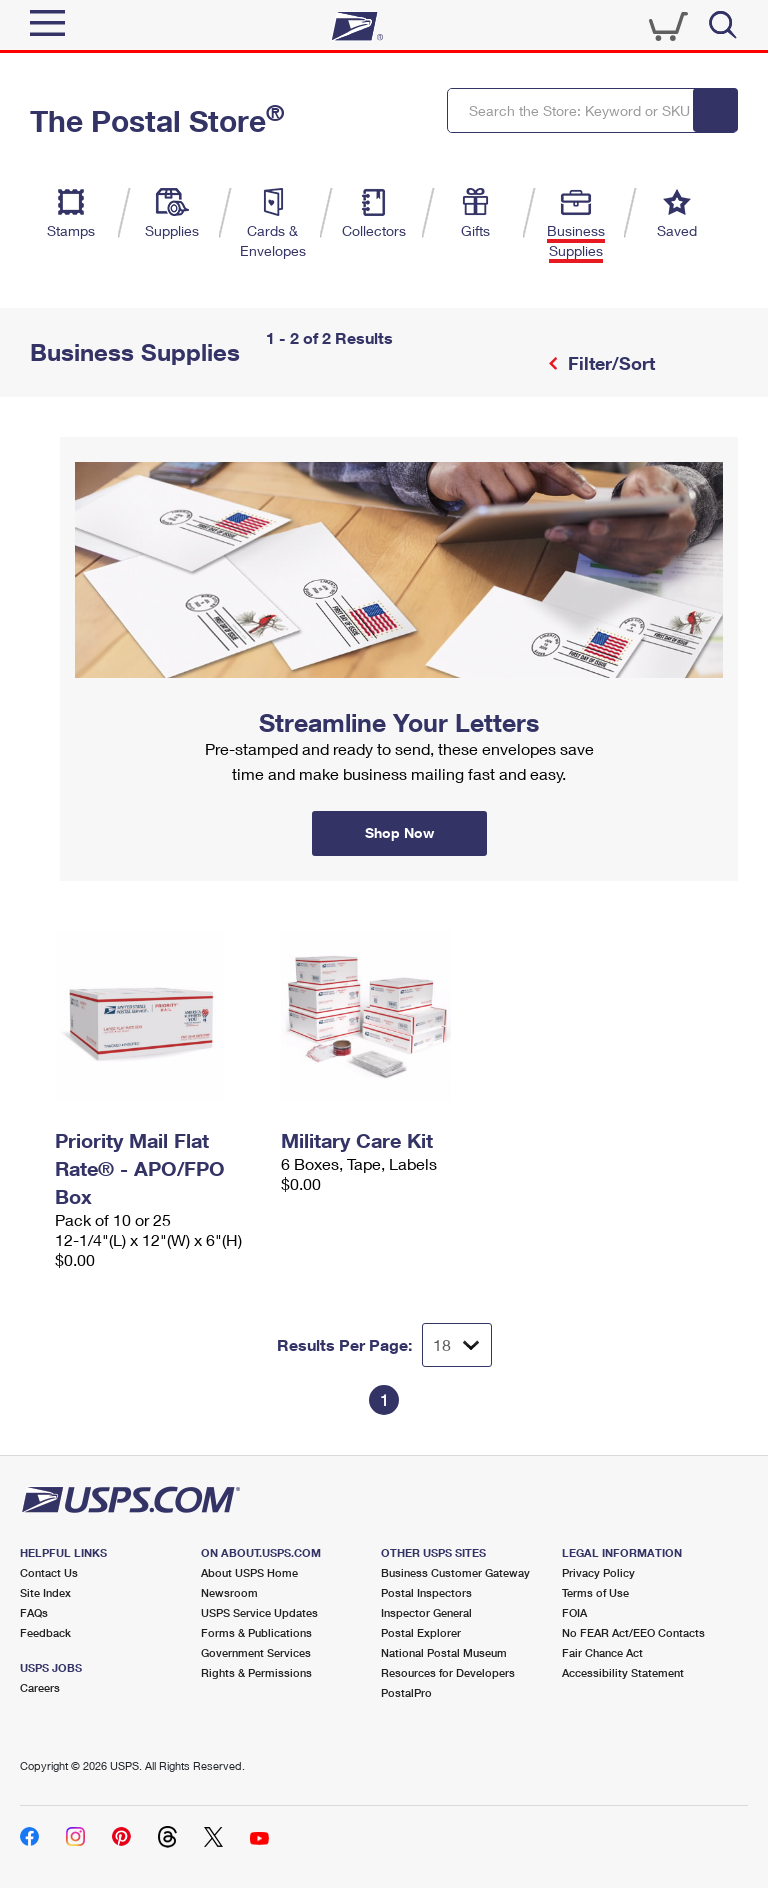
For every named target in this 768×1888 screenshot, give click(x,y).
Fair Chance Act (602, 1652)
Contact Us (49, 1572)
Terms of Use (595, 1592)
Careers (40, 1687)
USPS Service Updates (259, 1612)
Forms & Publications (256, 1632)
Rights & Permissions (256, 1672)
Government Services (256, 1652)
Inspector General (426, 1612)
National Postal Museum (444, 1652)
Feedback (45, 1632)
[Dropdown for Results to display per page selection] (457, 1345)
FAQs (34, 1612)
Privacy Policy (598, 1572)
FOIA (574, 1612)
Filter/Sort (609, 363)
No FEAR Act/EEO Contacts (633, 1632)
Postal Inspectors (426, 1592)
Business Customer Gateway (455, 1572)
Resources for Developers (448, 1672)
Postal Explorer (421, 1632)
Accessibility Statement (623, 1672)
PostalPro (406, 1692)
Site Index (45, 1592)
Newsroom (229, 1592)
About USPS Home (249, 1572)
